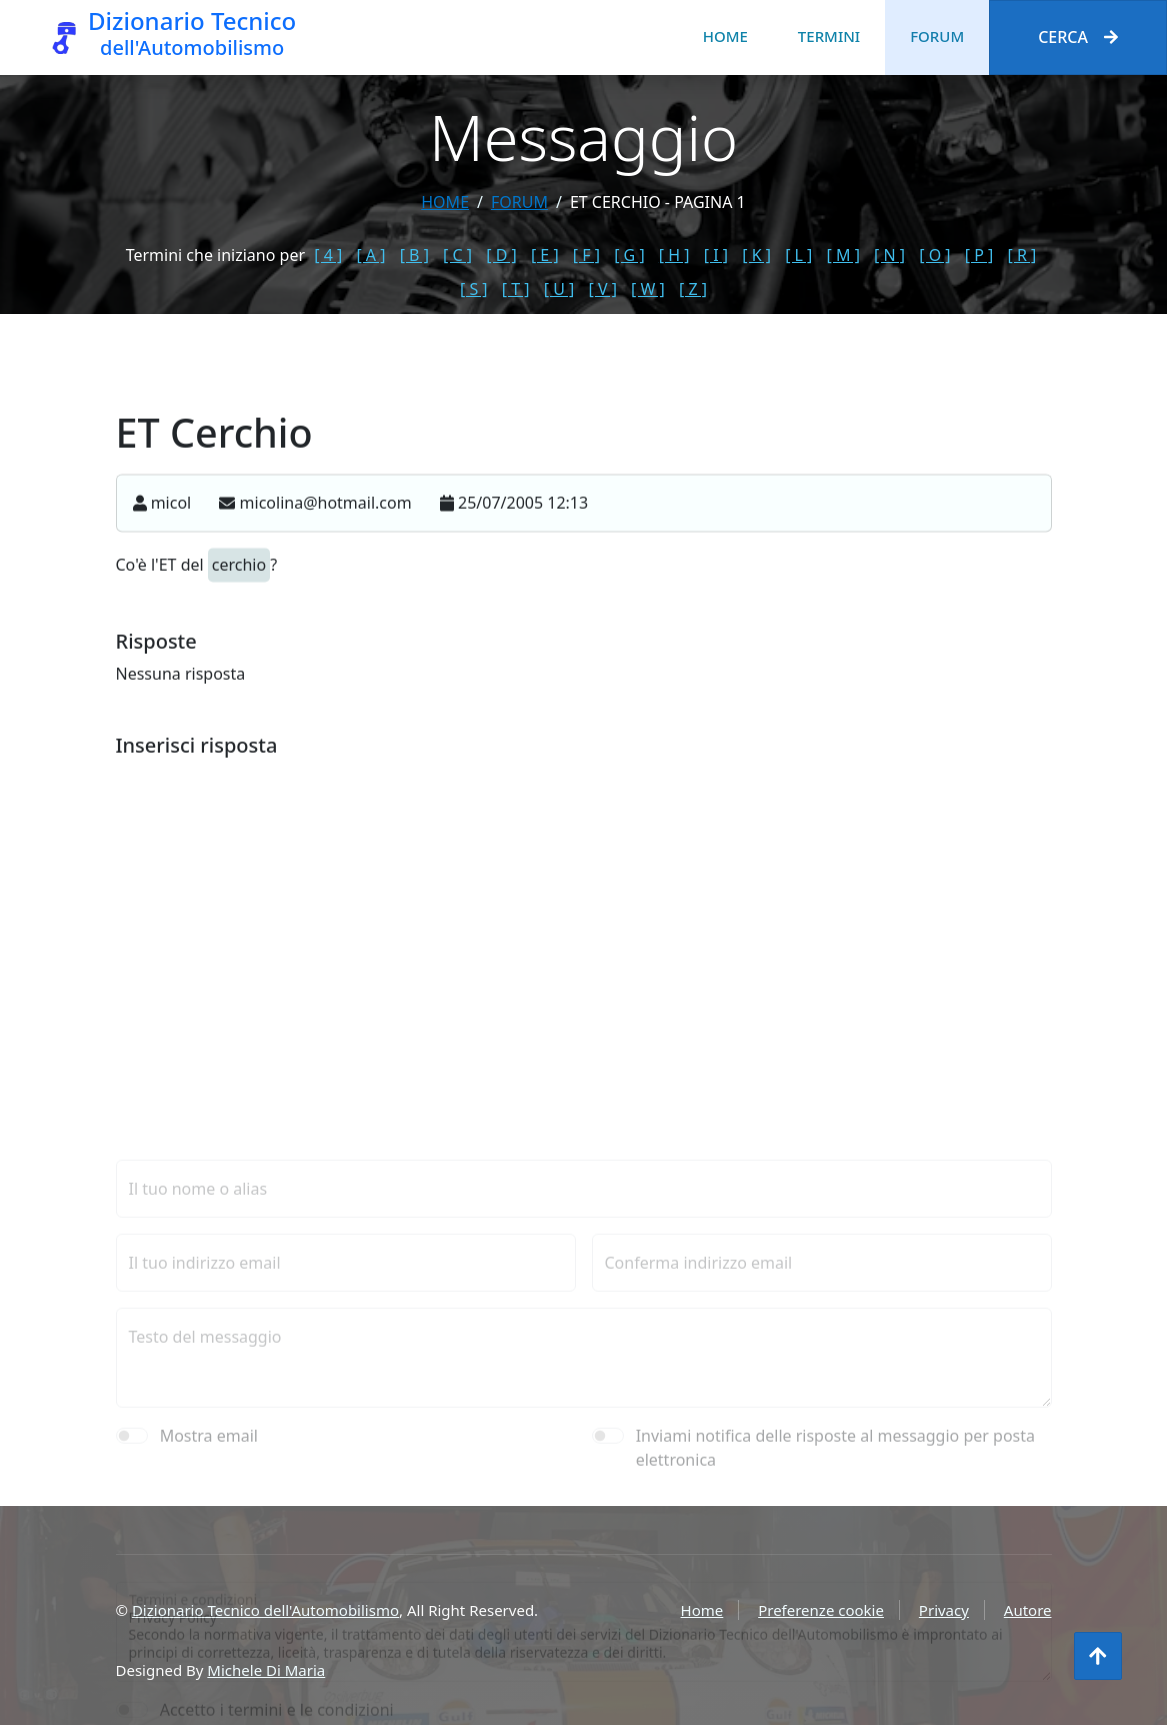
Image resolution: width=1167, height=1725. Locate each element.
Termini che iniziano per (215, 255)
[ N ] (889, 255)
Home (725, 36)
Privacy (944, 1610)
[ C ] (457, 255)
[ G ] (629, 255)
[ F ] (586, 255)
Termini (829, 36)
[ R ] (1022, 255)
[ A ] (370, 255)
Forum (937, 36)
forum (519, 202)
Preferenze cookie (821, 1610)
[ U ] (559, 289)
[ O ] (934, 255)
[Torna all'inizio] (1098, 1656)
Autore (1028, 1610)
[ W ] (648, 289)
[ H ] (674, 255)
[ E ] (545, 255)
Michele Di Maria (266, 1670)
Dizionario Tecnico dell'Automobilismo (265, 1610)
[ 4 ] (328, 255)
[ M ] (843, 255)
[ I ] (716, 255)
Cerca (1078, 37)
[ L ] (798, 255)
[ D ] (501, 255)
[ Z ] (693, 289)
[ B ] (414, 255)
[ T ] (516, 289)
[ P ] (979, 255)
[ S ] (474, 289)
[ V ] (602, 289)
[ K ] (756, 255)
